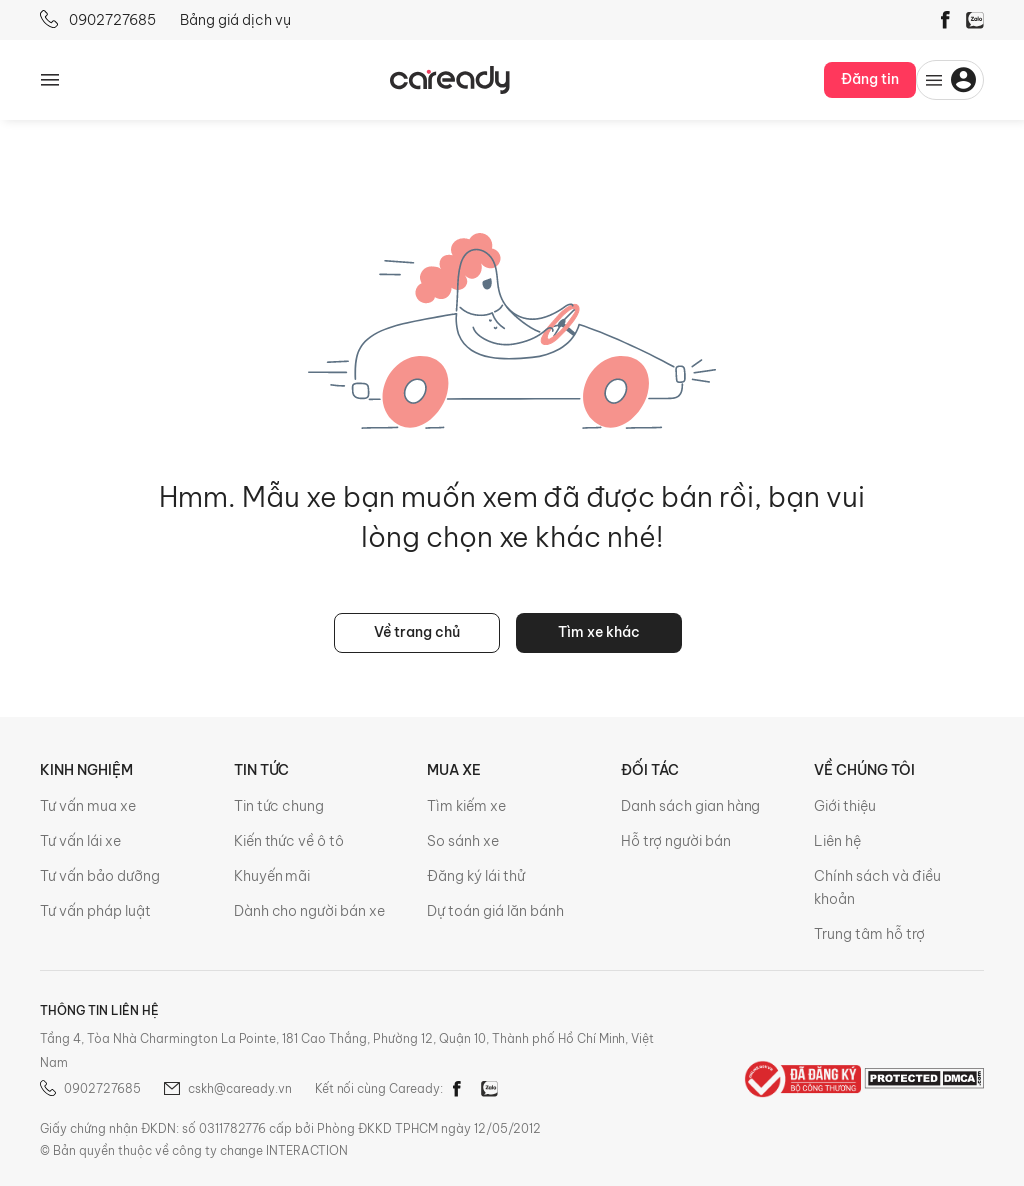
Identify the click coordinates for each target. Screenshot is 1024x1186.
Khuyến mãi (272, 876)
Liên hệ (837, 841)
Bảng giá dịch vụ (235, 20)
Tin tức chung (279, 806)
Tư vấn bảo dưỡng (100, 876)
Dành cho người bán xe (310, 911)
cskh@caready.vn (228, 1088)
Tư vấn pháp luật (95, 911)
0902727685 (98, 19)
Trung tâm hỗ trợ (869, 934)
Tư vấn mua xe (88, 806)
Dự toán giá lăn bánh (495, 911)
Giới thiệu (845, 806)
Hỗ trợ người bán (676, 841)
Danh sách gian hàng (691, 806)
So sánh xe (463, 841)
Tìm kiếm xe (466, 806)
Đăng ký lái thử (476, 876)
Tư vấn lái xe (80, 841)
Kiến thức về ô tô (289, 841)
